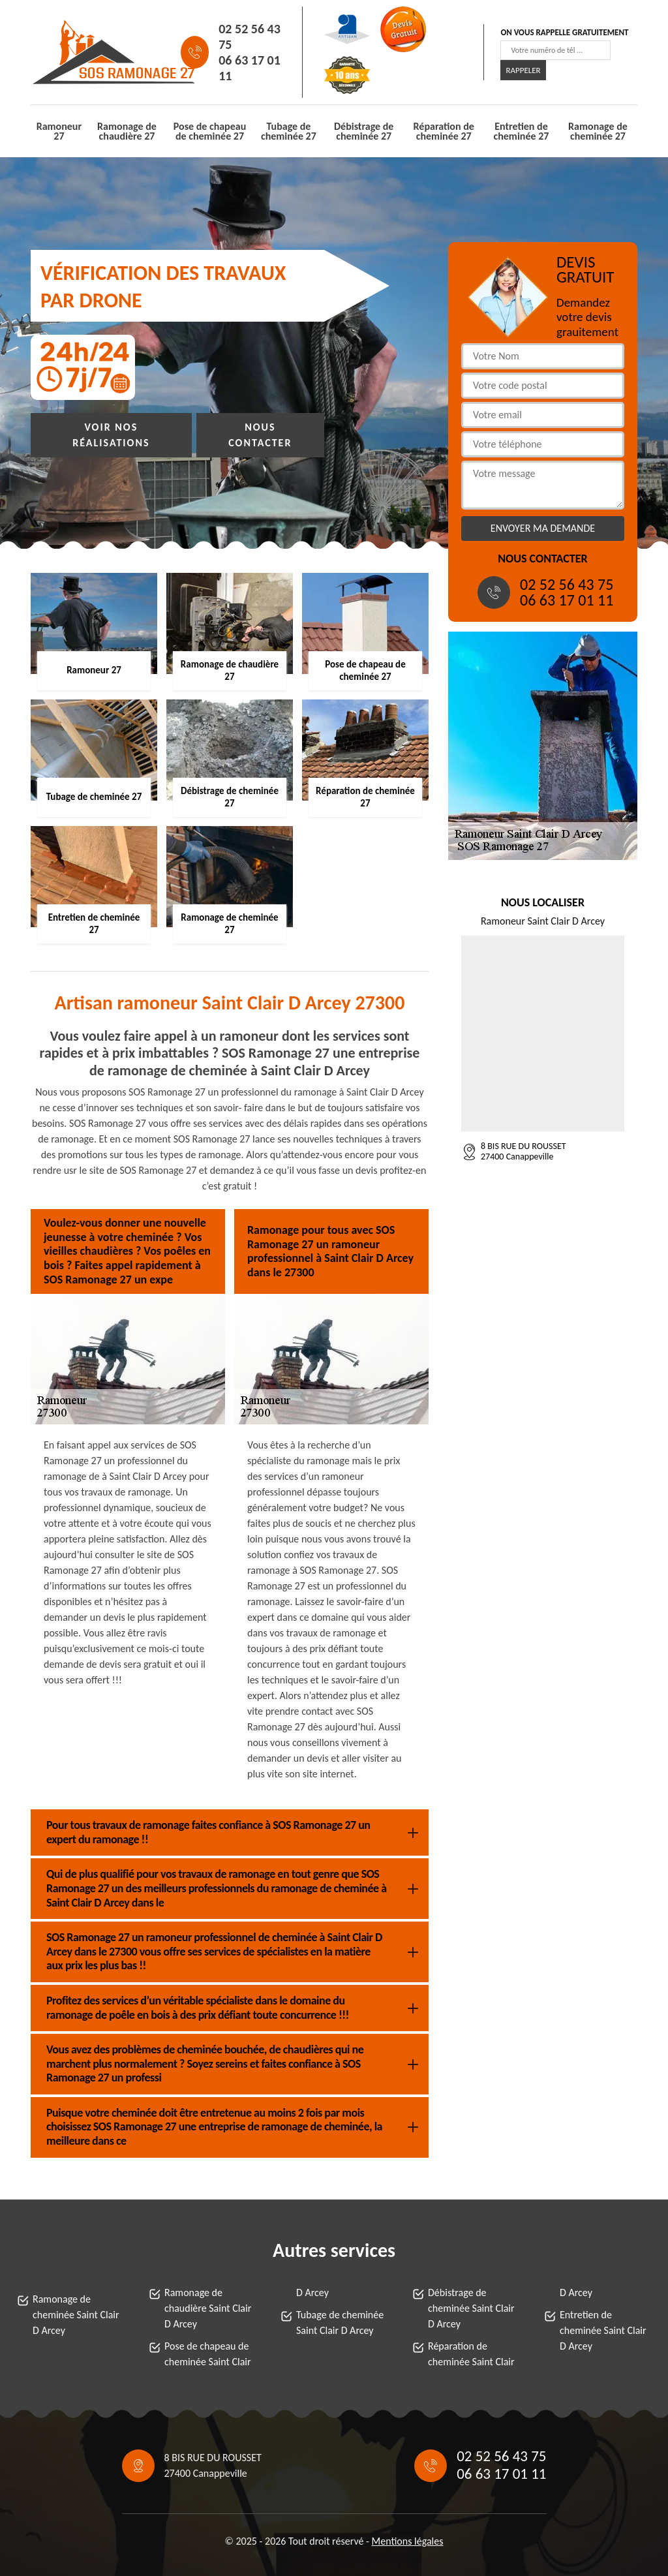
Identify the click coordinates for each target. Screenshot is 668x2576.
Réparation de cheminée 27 (444, 131)
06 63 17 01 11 (250, 68)
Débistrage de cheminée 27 (363, 131)
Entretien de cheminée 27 (521, 131)
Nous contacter (260, 435)
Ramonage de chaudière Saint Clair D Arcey (207, 2308)
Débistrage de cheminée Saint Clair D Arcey (471, 2308)
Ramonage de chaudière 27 (127, 131)
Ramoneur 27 (59, 131)
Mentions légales (408, 2541)
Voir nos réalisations (110, 435)
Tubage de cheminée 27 (288, 131)
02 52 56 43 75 (250, 36)
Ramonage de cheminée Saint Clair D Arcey (76, 2315)
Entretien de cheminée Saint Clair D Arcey (603, 2330)
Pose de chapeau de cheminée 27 (210, 131)
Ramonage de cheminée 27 (598, 131)
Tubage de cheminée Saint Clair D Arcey (340, 2322)
